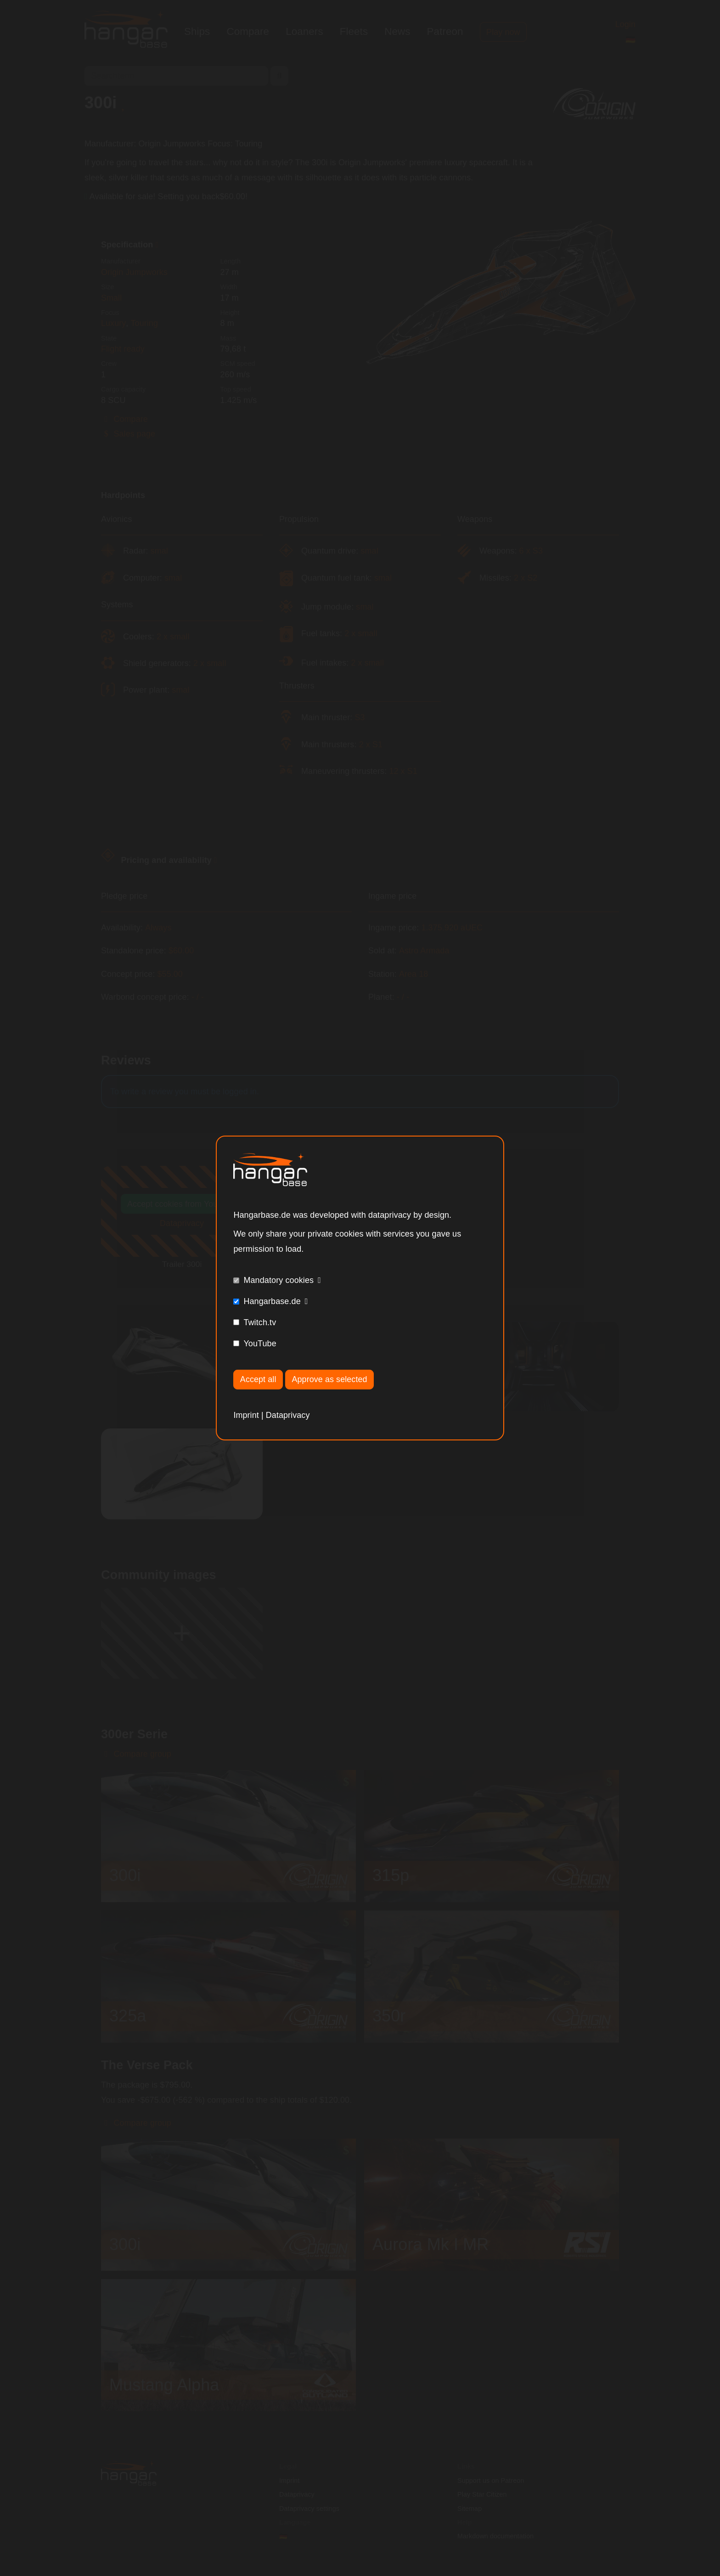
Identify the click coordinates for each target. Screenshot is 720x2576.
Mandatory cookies (278, 1280)
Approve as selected (330, 1379)
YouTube (259, 1343)
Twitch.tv (259, 1322)
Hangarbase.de (271, 1301)
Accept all (258, 1379)
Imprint (246, 1415)
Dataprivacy (288, 1415)
